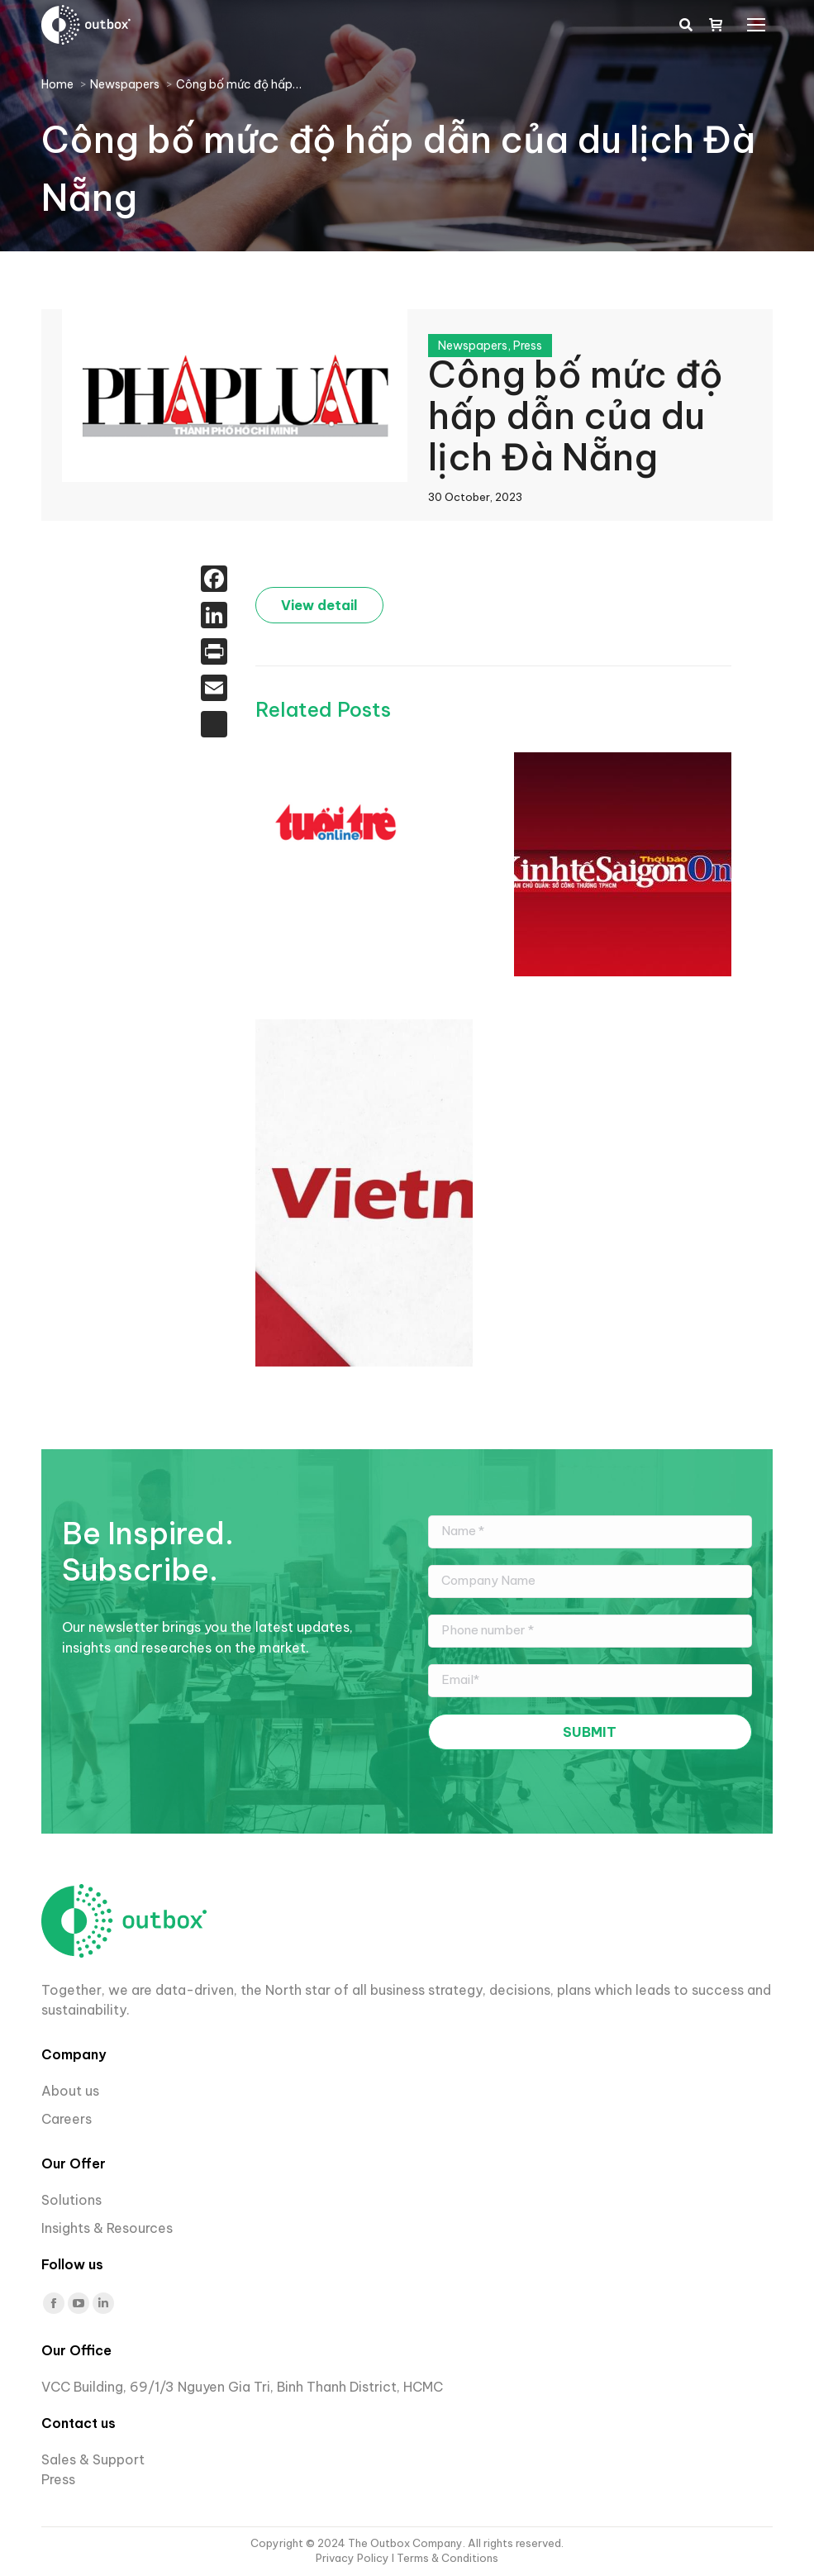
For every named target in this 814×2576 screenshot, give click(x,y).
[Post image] (338, 821)
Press (527, 345)
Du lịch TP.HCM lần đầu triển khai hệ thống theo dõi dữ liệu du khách (463, 853)
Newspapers (472, 345)
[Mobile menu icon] (756, 24)
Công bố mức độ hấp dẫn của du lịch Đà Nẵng (575, 415)
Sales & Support (93, 2459)
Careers (68, 2119)
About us (70, 2090)
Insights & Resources (107, 2228)
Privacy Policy (354, 2557)
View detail (319, 605)
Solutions (71, 2200)
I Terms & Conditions (445, 2557)
